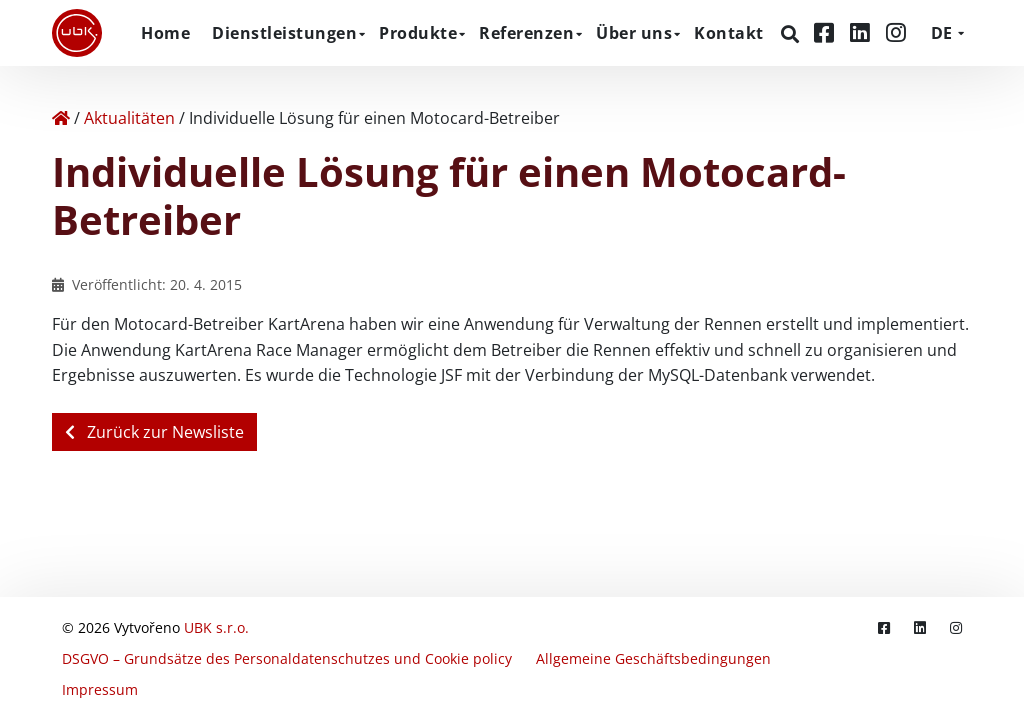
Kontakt (729, 33)
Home (165, 33)
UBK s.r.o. (216, 627)
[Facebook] (827, 32)
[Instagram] (896, 32)
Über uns (634, 33)
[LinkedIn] (863, 32)
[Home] (61, 118)
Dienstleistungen (284, 33)
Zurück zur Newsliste (154, 432)
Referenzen (526, 33)
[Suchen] (792, 34)
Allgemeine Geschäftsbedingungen (653, 658)
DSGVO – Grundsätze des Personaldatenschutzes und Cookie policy (287, 658)
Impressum (100, 689)
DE (941, 33)
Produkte (418, 33)
